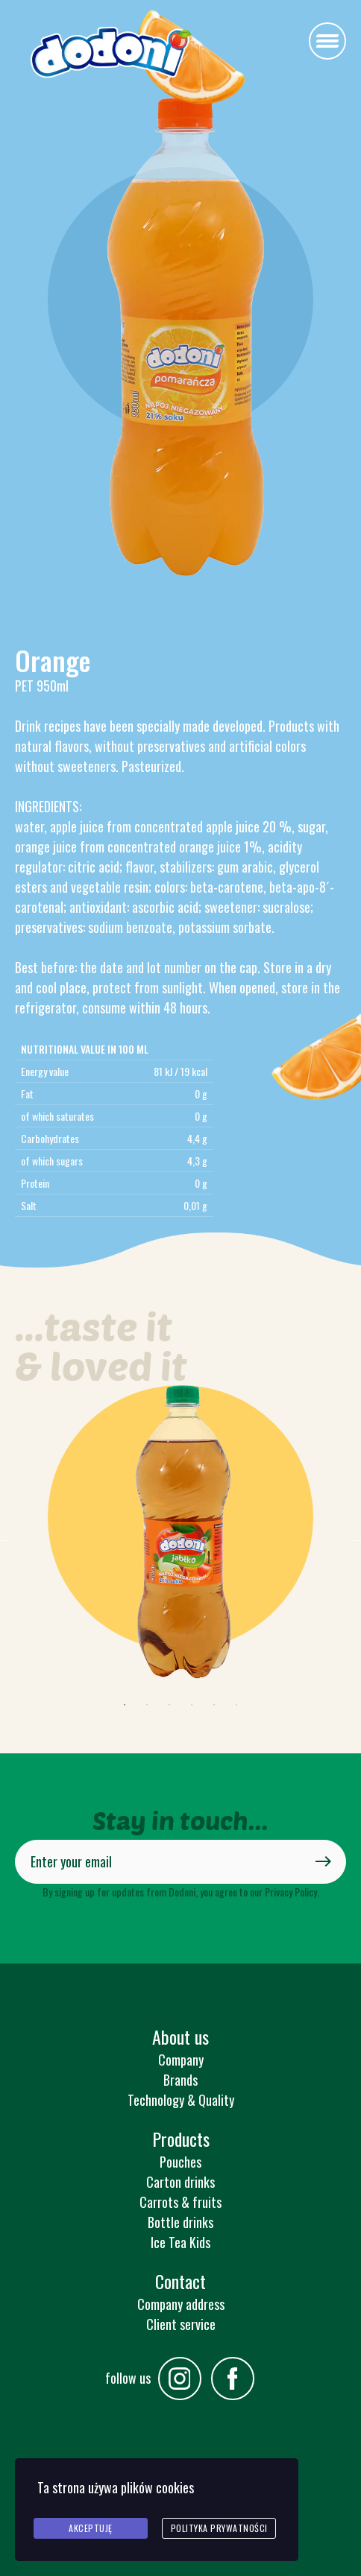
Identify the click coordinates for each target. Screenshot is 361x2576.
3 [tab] (169, 1704)
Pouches (180, 2161)
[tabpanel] (180, 1539)
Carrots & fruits (180, 2202)
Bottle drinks (180, 2222)
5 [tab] (214, 1704)
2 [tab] (146, 1704)
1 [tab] (124, 1704)
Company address (181, 2304)
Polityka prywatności (219, 2528)
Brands (180, 2079)
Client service (181, 2324)
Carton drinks (180, 2182)
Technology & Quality (181, 2100)
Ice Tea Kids (180, 2242)
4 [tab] (191, 1704)
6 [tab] (236, 1704)
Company (181, 2059)
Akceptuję (91, 2528)
